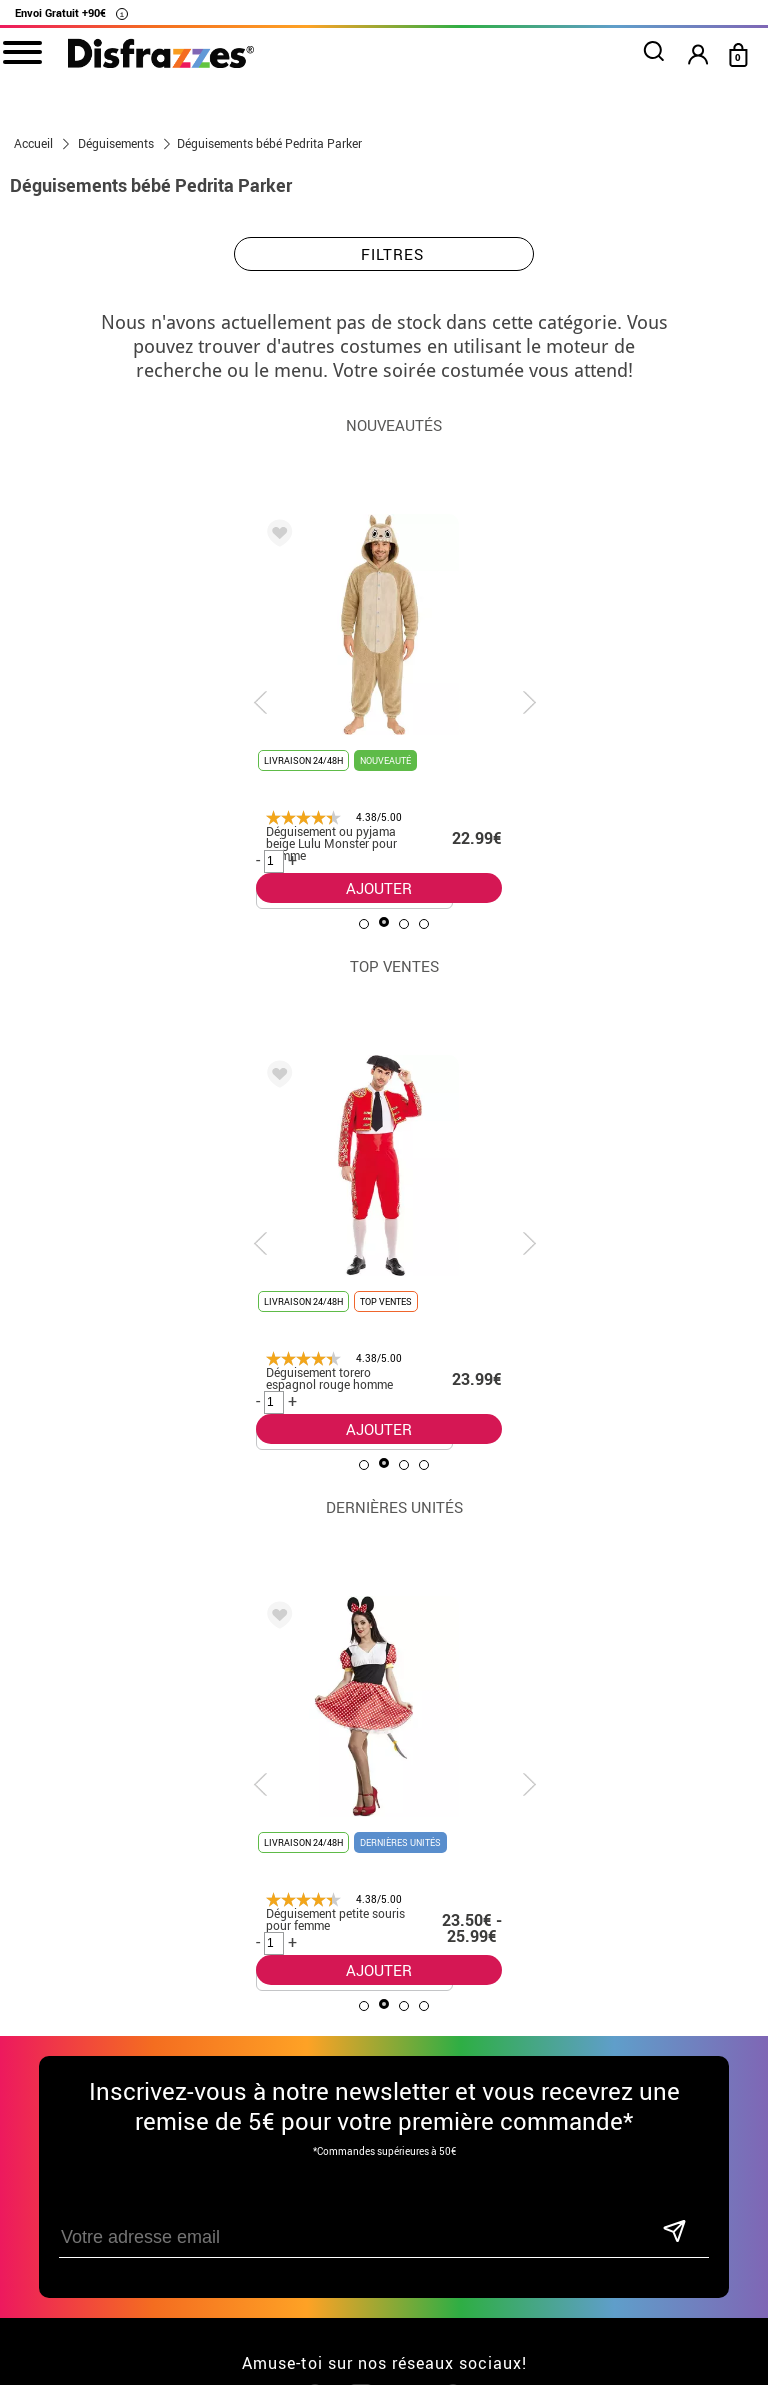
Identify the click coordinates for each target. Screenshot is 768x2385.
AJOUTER (379, 888)
